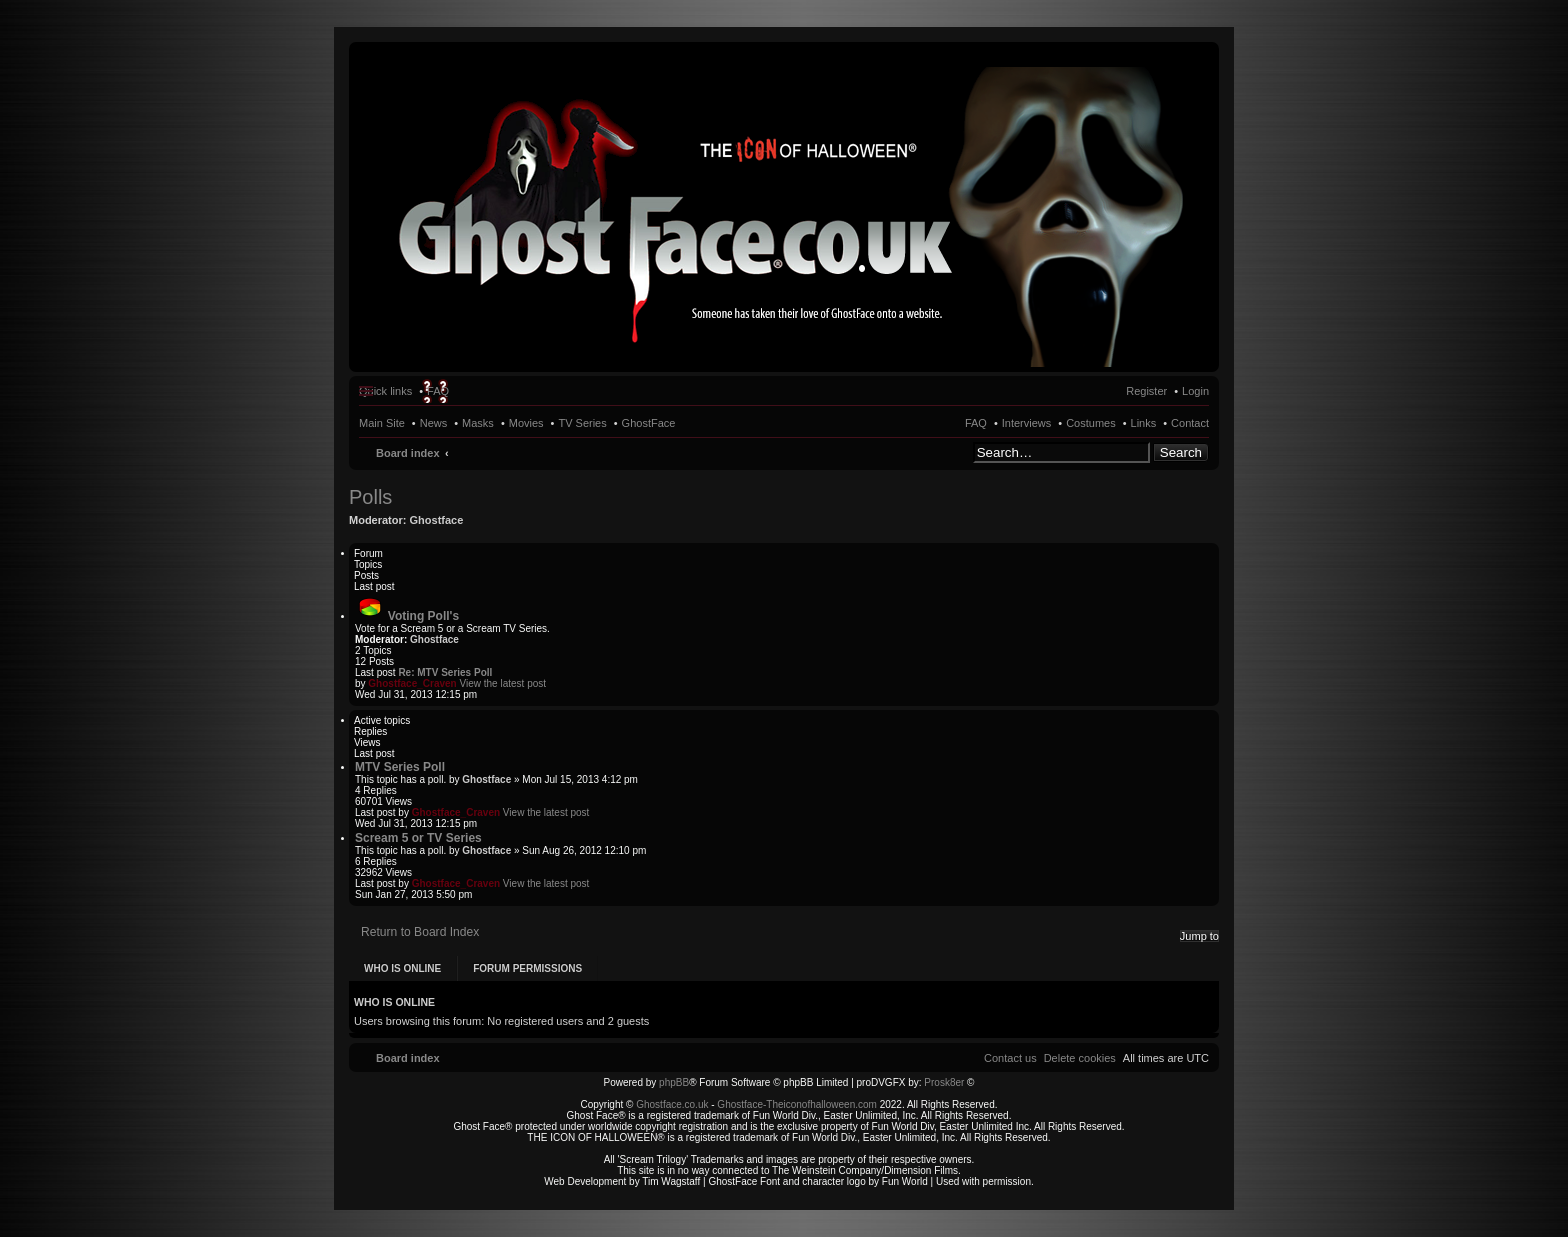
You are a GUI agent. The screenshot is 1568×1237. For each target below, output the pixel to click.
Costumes (1091, 423)
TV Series (582, 423)
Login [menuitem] (1195, 391)
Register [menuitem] (1146, 391)
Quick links (385, 391)
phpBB (674, 1082)
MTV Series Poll (400, 767)
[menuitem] (1080, 1058)
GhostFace (649, 423)
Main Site (382, 423)
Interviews (1027, 423)
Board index (408, 453)
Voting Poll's (423, 616)
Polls (370, 497)
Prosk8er (944, 1082)
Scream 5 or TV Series (418, 838)
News (434, 423)
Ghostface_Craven (412, 683)
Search (1181, 452)
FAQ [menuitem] (438, 391)
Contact (1190, 423)
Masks (478, 423)
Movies (526, 423)
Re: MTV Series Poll (445, 672)
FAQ (976, 423)
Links (1144, 423)
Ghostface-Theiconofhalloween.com (797, 1104)
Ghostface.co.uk (673, 1104)
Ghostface (437, 520)
